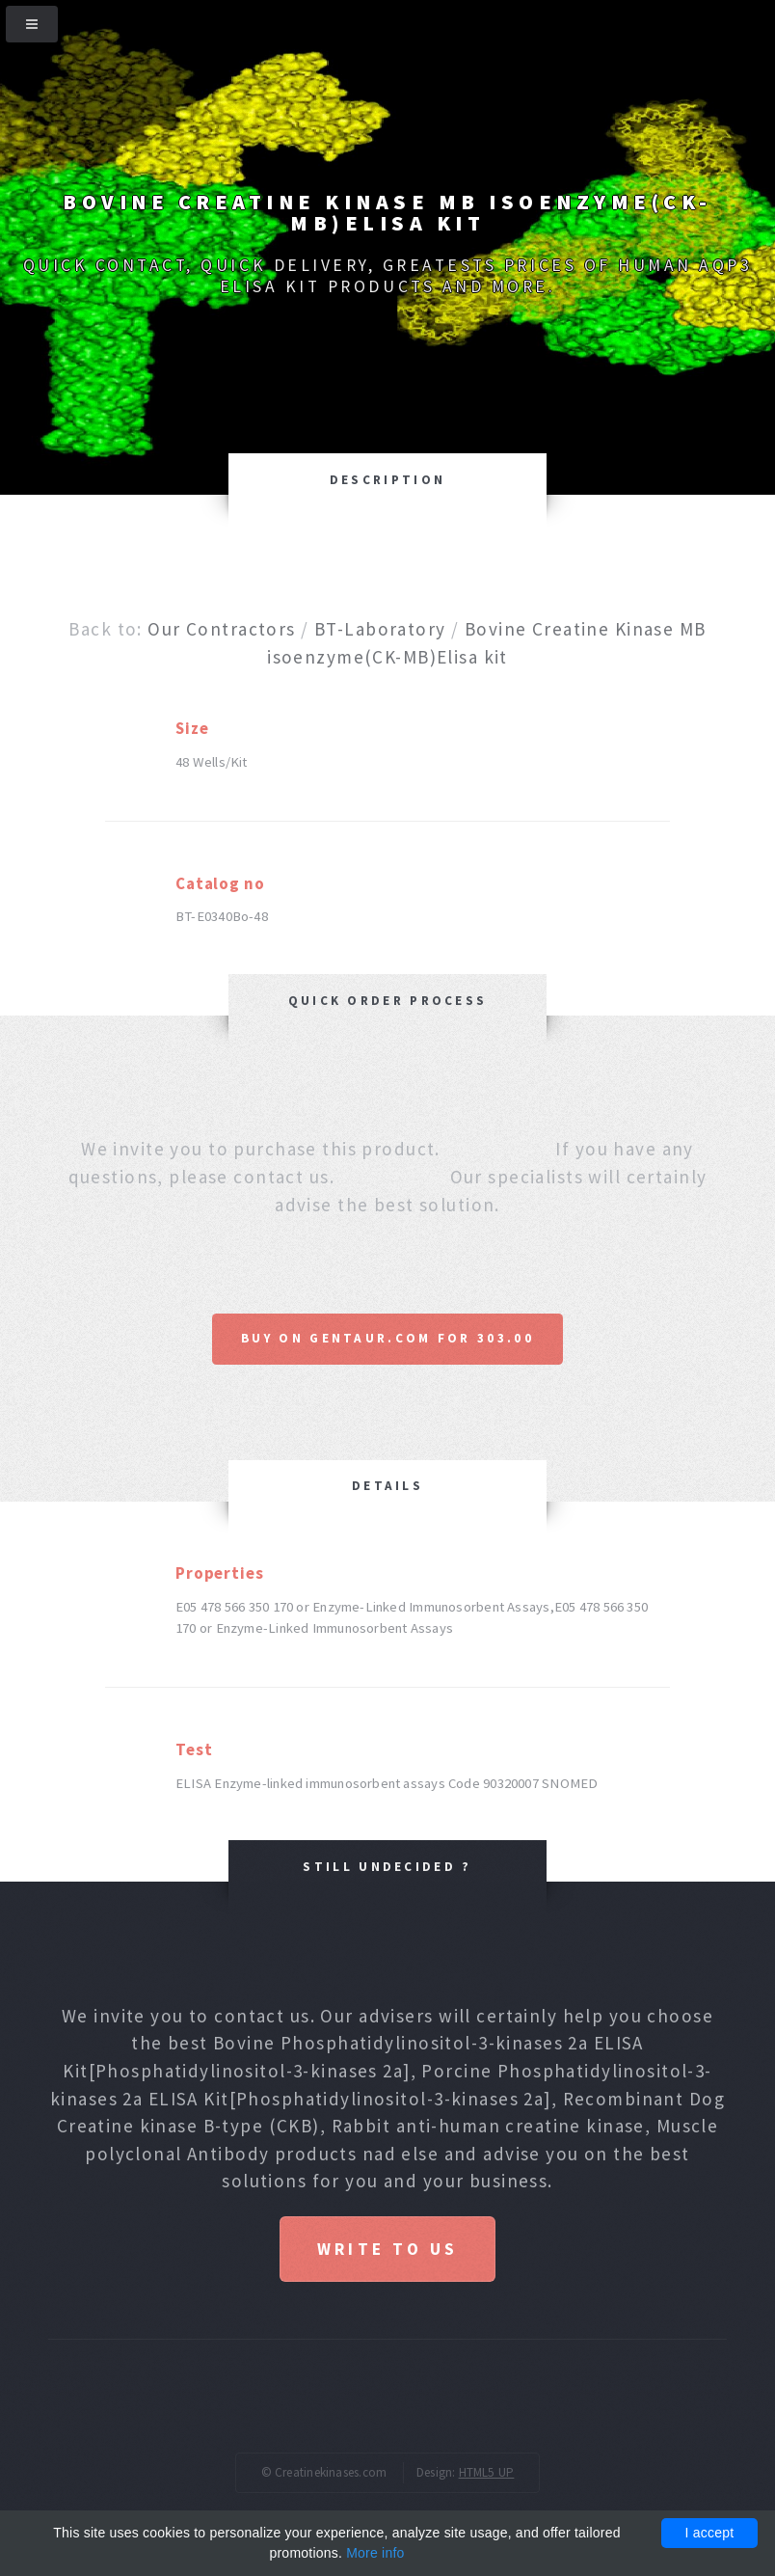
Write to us (387, 2249)
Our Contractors (221, 628)
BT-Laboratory (380, 628)
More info (375, 2553)
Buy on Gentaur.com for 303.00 (387, 1338)
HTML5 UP (487, 2472)
